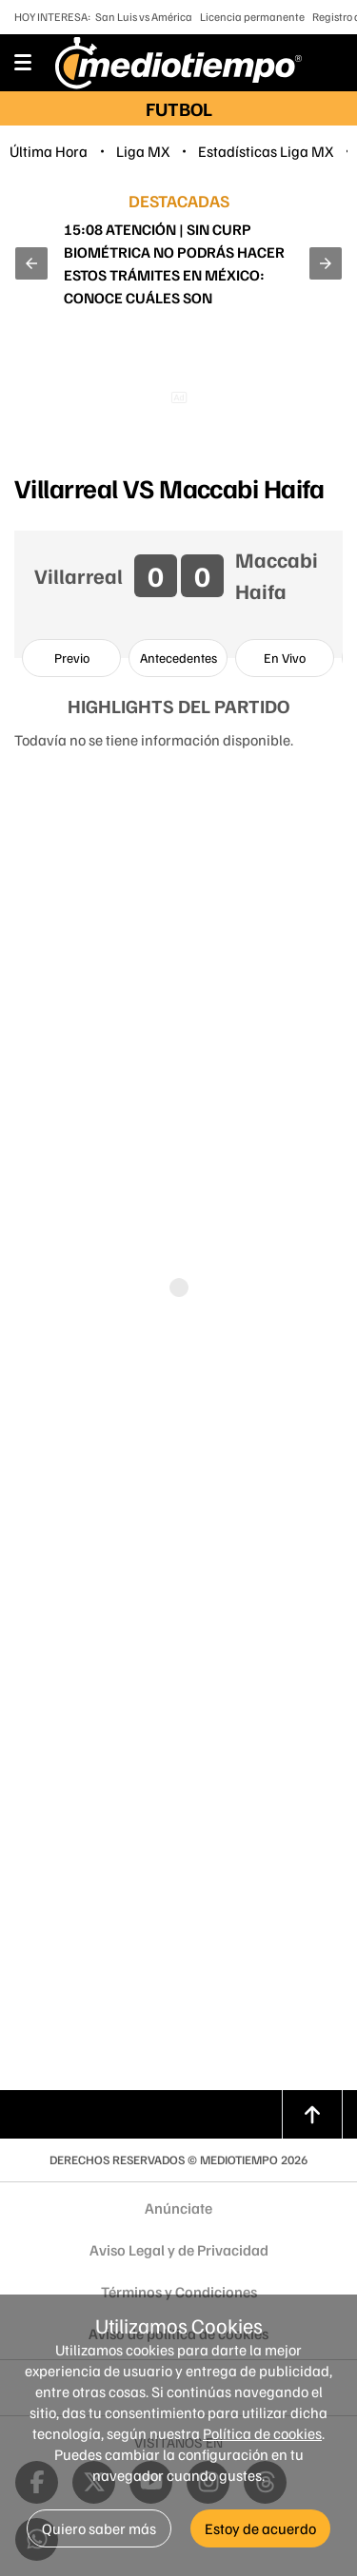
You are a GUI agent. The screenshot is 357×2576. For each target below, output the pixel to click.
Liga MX (142, 151)
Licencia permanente (252, 17)
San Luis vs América (143, 17)
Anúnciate (178, 2208)
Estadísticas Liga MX (265, 151)
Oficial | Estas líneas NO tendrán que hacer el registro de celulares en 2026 (176, 263)
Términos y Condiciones (179, 2291)
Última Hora (49, 151)
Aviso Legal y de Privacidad (178, 2249)
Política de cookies (262, 2433)
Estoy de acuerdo (260, 2528)
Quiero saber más (99, 2528)
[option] (71, 658)
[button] (31, 263)
